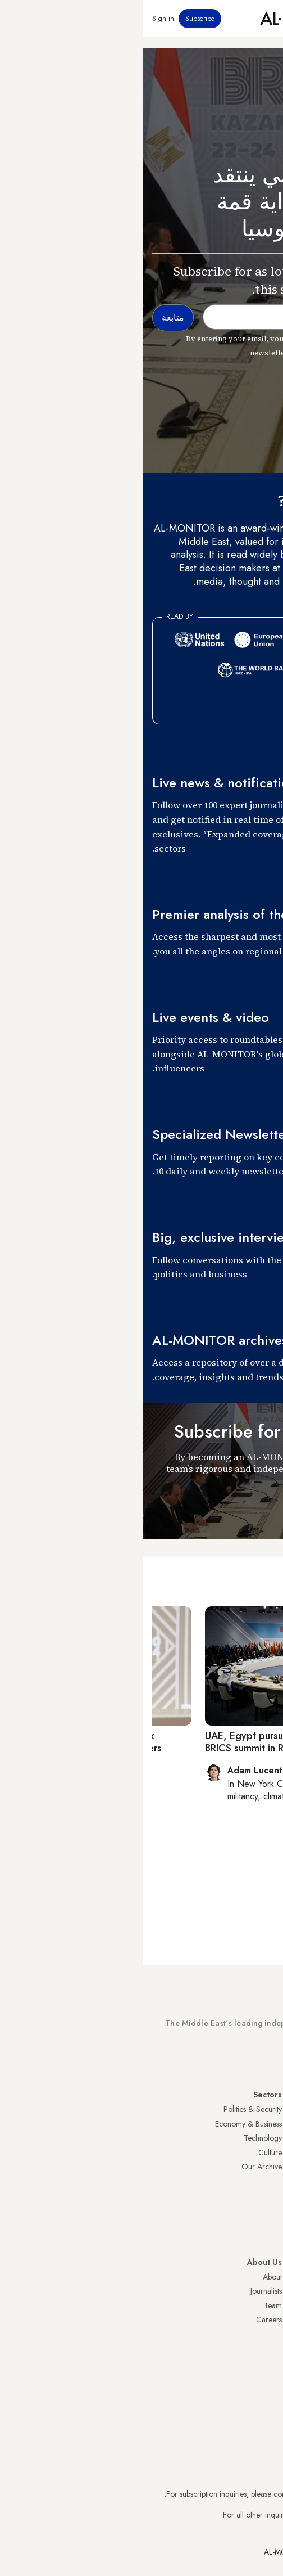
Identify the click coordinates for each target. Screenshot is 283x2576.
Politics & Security (109, 2109)
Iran (268, 2137)
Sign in (20, 18)
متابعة (254, 1508)
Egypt (265, 2195)
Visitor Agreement (245, 2276)
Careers (126, 2319)
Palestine (260, 2181)
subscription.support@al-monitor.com (215, 2494)
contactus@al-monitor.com (231, 2514)
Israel (265, 2166)
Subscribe (56, 18)
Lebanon (260, 2224)
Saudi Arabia (253, 2123)
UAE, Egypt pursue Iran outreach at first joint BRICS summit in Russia (161, 1741)
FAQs (265, 2305)
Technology (120, 2137)
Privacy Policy (251, 2290)
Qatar (264, 2209)
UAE (267, 2152)
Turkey (263, 2109)
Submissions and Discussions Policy (217, 2319)
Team (130, 2305)
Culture (127, 2152)
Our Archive (118, 2166)
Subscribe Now (234, 2055)
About (129, 2276)
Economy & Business (105, 2123)
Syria (266, 2238)
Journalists (123, 2290)
